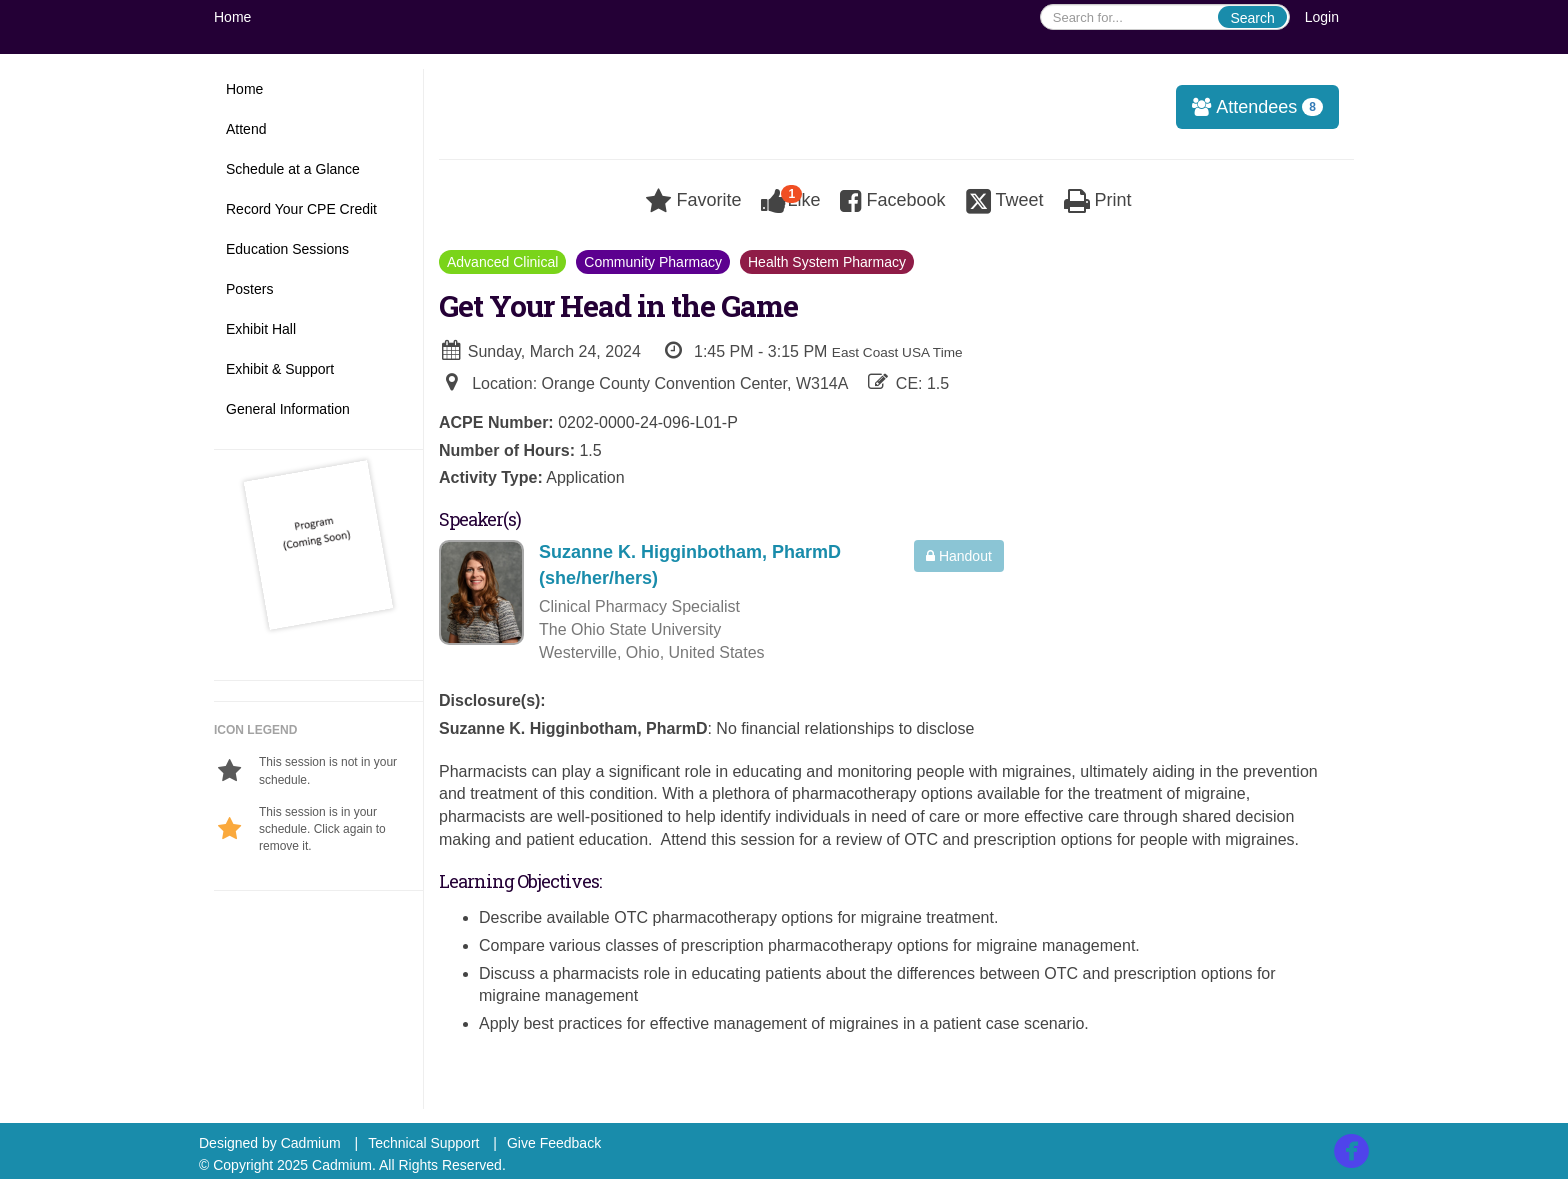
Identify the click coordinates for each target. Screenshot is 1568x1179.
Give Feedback (554, 1143)
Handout (959, 556)
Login (1322, 17)
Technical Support (423, 1143)
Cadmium (311, 1143)
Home (232, 17)
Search (1252, 18)
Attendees (1251, 107)
